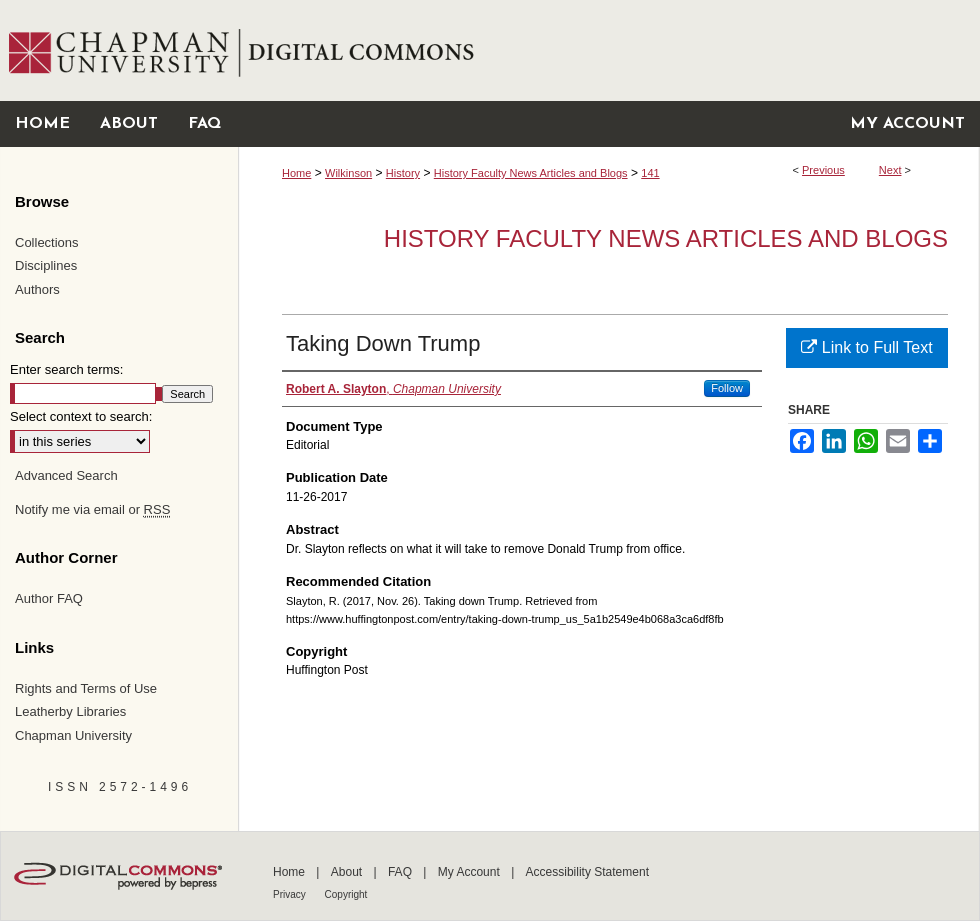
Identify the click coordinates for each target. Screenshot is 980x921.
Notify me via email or (92, 510)
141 (650, 173)
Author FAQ (49, 598)
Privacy (291, 894)
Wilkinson (348, 173)
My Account (470, 872)
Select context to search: (81, 416)
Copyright (346, 894)
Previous (823, 170)
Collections (47, 242)
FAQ (401, 872)
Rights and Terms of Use (86, 688)
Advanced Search (66, 475)
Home (296, 173)
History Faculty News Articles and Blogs (531, 173)
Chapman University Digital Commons (608, 50)
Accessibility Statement (587, 872)
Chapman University (73, 735)
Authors (37, 289)
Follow (727, 388)
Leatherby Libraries (70, 711)
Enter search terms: (66, 369)
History (403, 173)
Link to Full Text (866, 347)
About (348, 872)
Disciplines (46, 265)
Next (890, 170)
